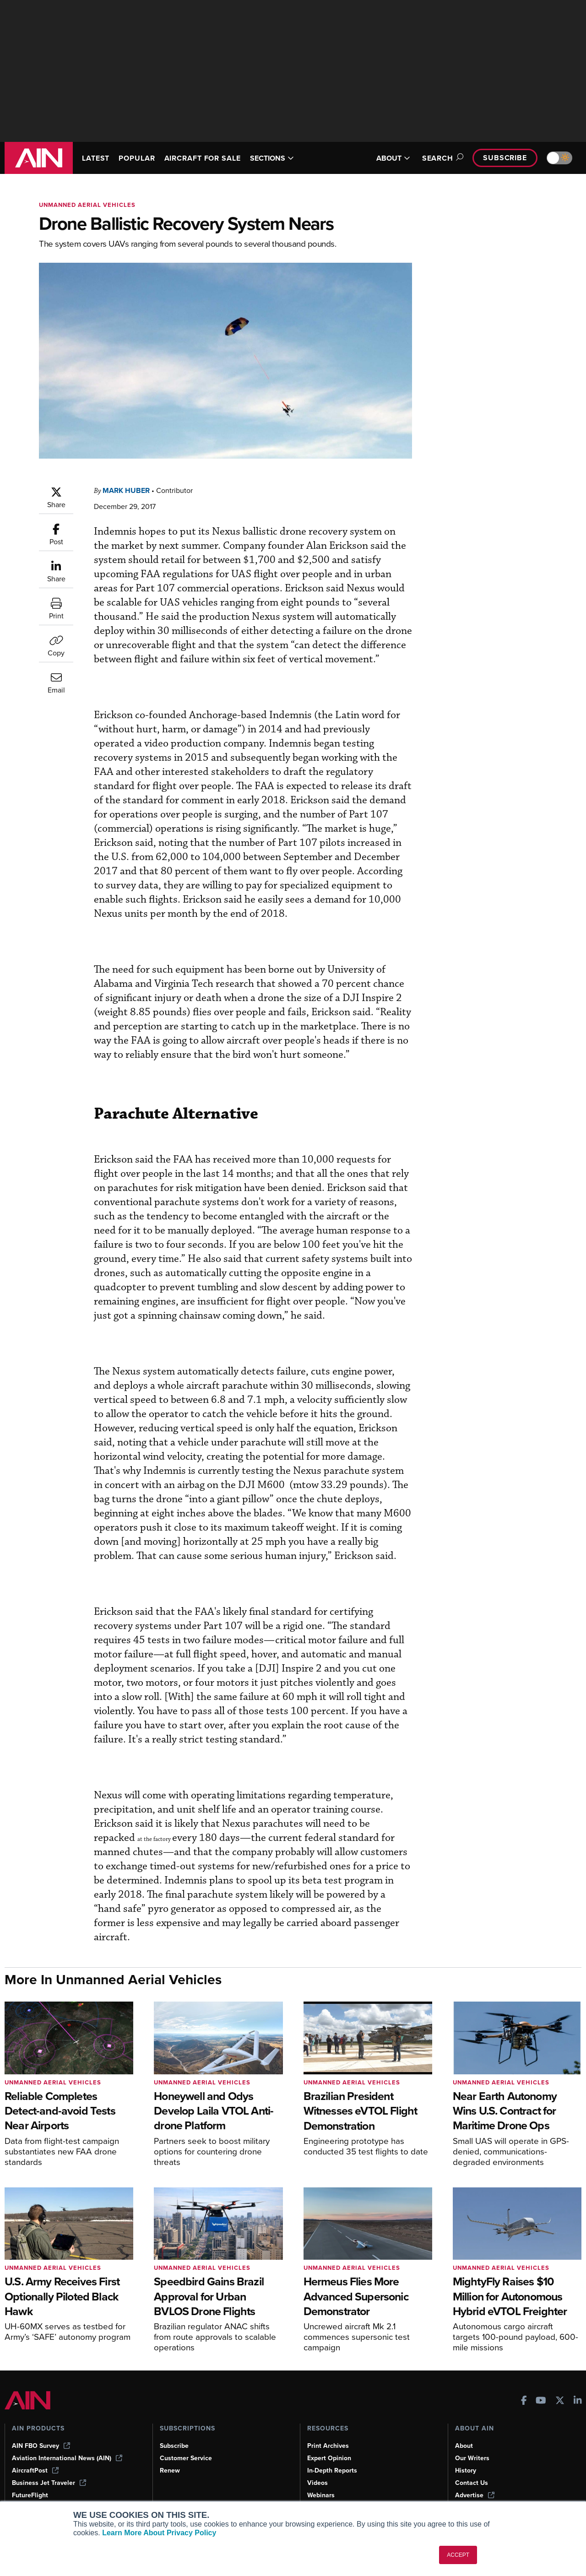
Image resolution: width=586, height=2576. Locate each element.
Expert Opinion (330, 2443)
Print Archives (328, 2431)
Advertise (475, 2480)
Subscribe (503, 158)
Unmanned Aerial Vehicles (89, 204)
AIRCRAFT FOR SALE (211, 158)
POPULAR (140, 158)
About (464, 2431)
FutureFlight (30, 2480)
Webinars (321, 2480)
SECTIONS (285, 158)
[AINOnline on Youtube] (541, 2386)
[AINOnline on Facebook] (524, 2386)
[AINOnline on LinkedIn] (578, 2386)
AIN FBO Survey (42, 2431)
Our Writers (472, 2443)
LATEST (97, 158)
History (466, 2455)
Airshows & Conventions (345, 2492)
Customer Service (187, 2443)
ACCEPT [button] (458, 2555)
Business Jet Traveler (50, 2468)
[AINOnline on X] (559, 2386)
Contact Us (472, 2468)
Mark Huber (128, 490)
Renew (170, 2455)
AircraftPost (36, 2455)
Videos (317, 2468)
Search (437, 158)
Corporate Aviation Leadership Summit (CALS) (71, 2496)
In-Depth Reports (333, 2455)
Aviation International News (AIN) (68, 2443)
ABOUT (387, 158)
